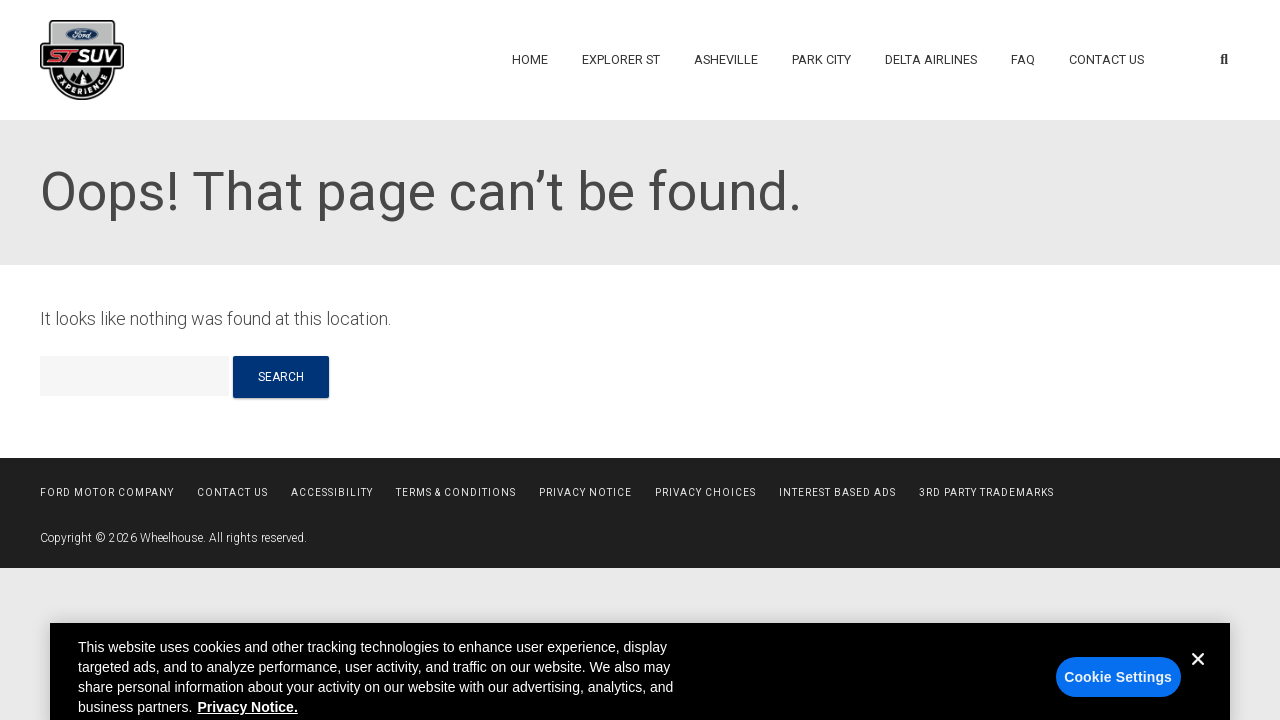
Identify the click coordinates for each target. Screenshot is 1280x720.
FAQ (1023, 59)
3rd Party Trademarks (986, 492)
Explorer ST (621, 59)
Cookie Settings (1118, 686)
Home (530, 59)
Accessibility (332, 492)
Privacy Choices (705, 492)
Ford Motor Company (107, 492)
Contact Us (1106, 59)
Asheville (726, 59)
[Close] (1198, 684)
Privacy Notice (585, 492)
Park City (821, 59)
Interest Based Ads (837, 492)
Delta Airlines (931, 59)
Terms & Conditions (456, 492)
